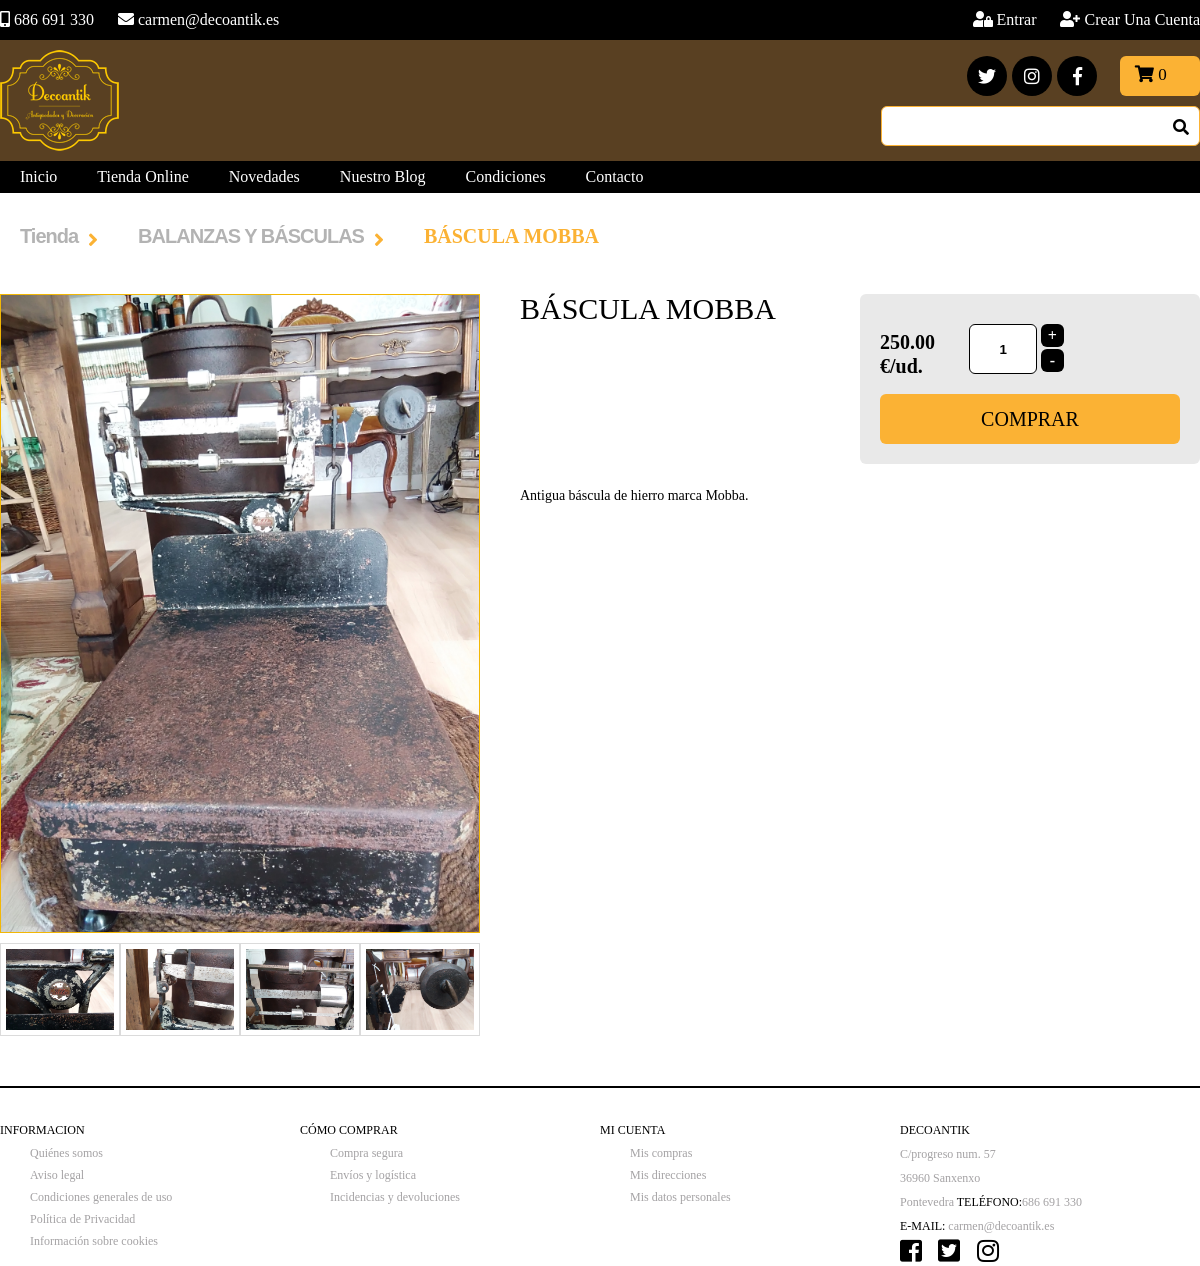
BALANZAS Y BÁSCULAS (251, 236)
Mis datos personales (680, 1197)
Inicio (38, 176)
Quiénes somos (66, 1153)
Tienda (49, 236)
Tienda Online (142, 176)
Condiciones (506, 176)
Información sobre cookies (94, 1241)
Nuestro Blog (383, 176)
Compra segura (366, 1153)
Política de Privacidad (82, 1219)
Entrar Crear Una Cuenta (1099, 19)
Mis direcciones (668, 1175)
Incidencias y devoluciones (395, 1197)
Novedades (264, 176)
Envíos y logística (373, 1175)
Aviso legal (57, 1175)
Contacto (615, 176)
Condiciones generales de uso (101, 1197)
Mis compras (661, 1153)
